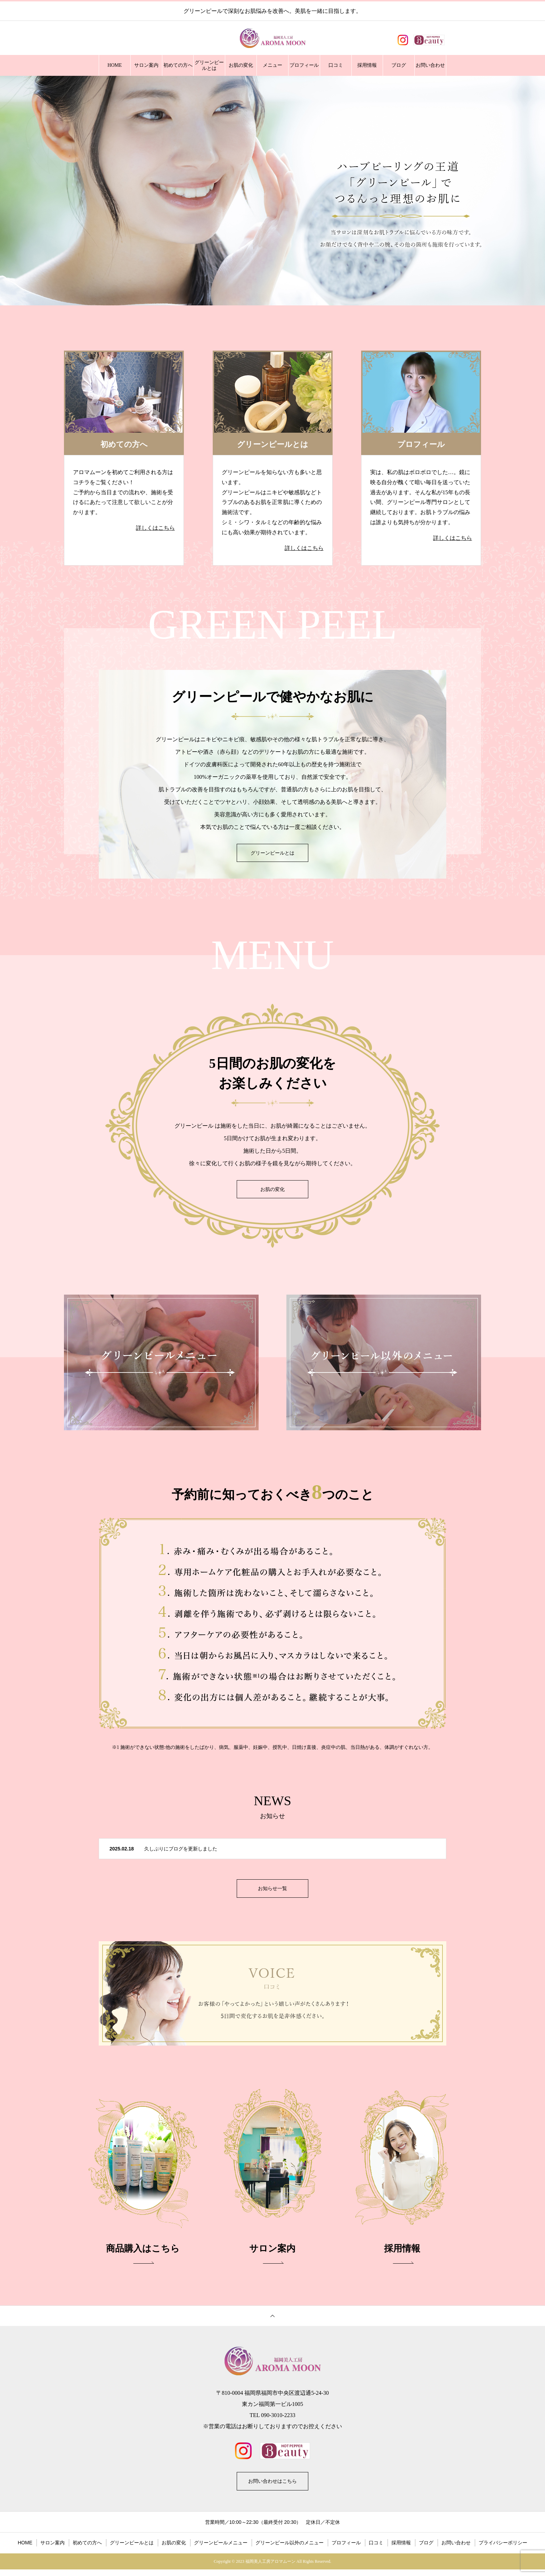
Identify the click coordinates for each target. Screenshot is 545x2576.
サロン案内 (146, 65)
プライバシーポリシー (503, 2549)
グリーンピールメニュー (220, 2549)
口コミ (335, 65)
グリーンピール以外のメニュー (289, 2549)
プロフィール (304, 65)
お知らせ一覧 (272, 1890)
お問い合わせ (430, 65)
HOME (114, 65)
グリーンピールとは (209, 65)
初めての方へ (178, 65)
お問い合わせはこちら (272, 2486)
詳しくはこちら (155, 528)
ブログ (398, 65)
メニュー (272, 65)
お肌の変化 (241, 65)
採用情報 (367, 65)
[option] (272, 190)
